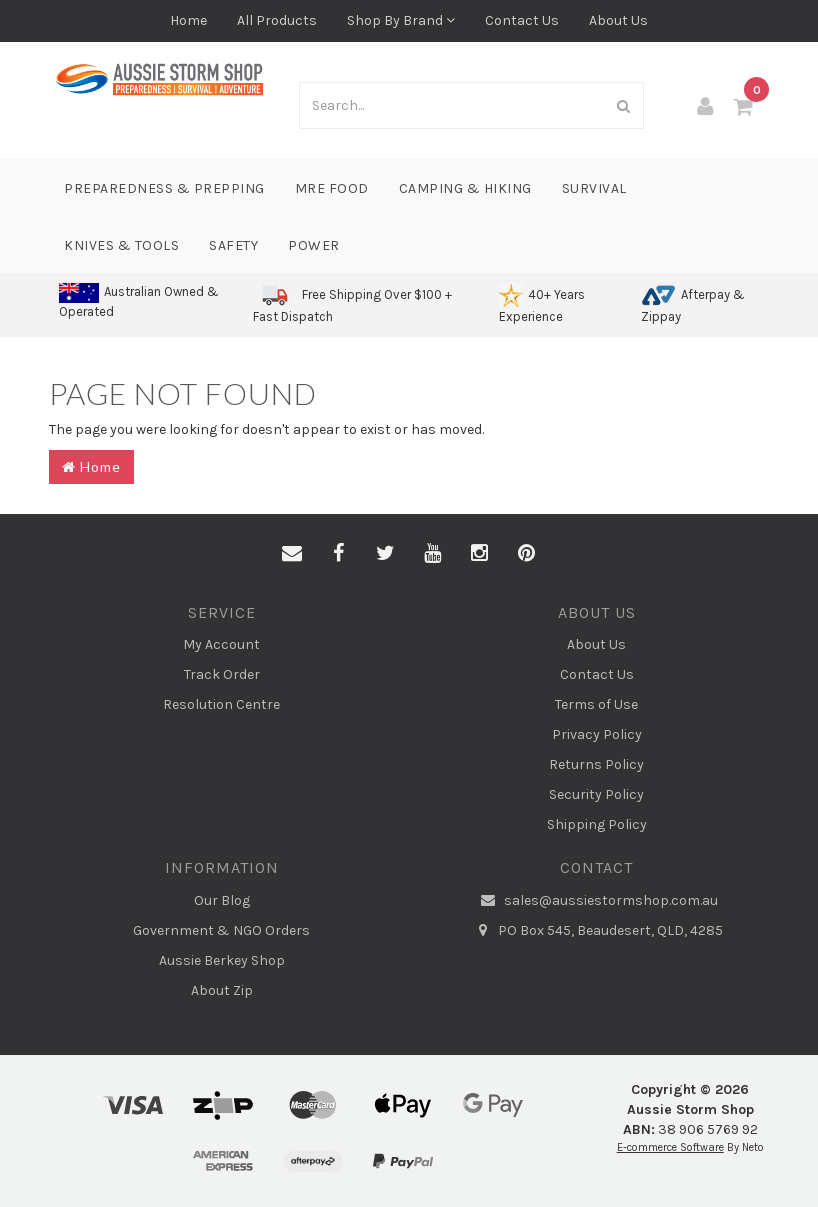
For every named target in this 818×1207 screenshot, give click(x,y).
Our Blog (222, 900)
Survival (594, 188)
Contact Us (522, 20)
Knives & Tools (121, 245)
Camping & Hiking (465, 188)
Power (314, 245)
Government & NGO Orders (221, 930)
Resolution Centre (221, 704)
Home (188, 20)
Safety (233, 245)
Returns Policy (596, 764)
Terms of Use (596, 704)
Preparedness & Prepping (164, 188)
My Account (221, 644)
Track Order (222, 674)
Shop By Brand (401, 20)
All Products (277, 20)
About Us (618, 20)
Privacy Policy (597, 734)
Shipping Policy (597, 824)
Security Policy (596, 794)
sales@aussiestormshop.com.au (597, 901)
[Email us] (292, 554)
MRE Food (332, 188)
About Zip (222, 990)
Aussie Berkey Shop (222, 960)
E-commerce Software (670, 1147)
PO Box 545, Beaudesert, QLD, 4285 (596, 931)
